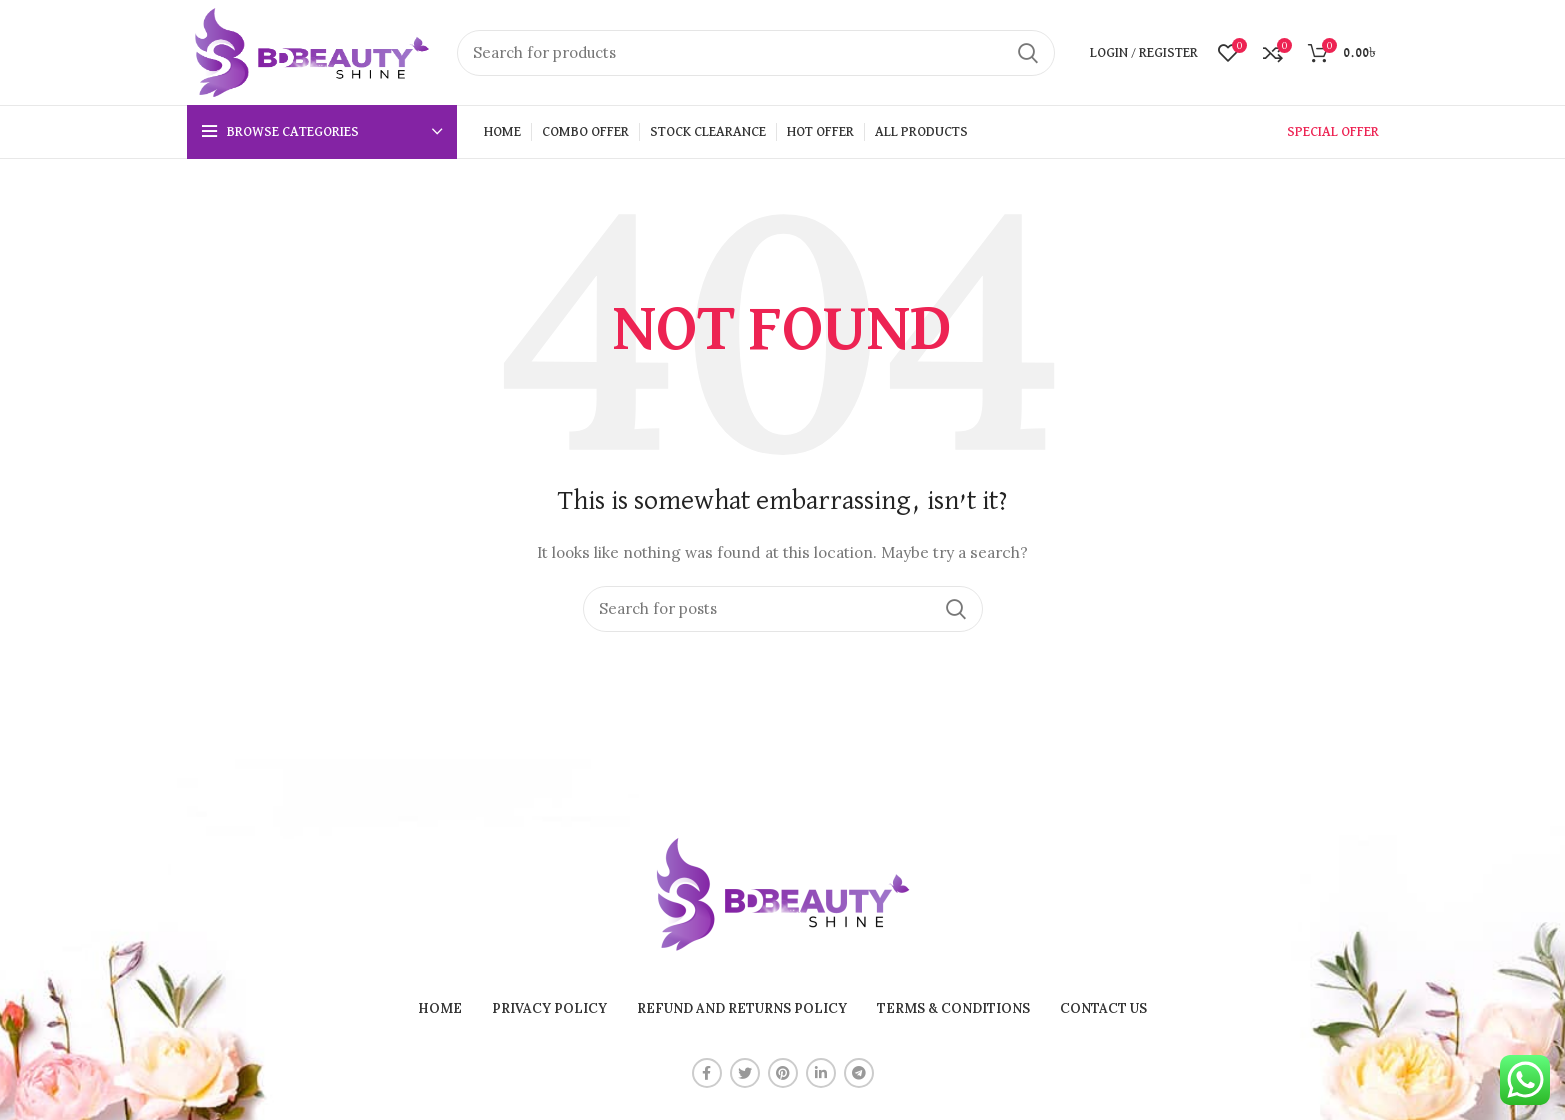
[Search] (756, 53)
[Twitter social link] (745, 1073)
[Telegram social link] (859, 1073)
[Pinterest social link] (783, 1073)
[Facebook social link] (707, 1073)
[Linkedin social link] (821, 1073)
